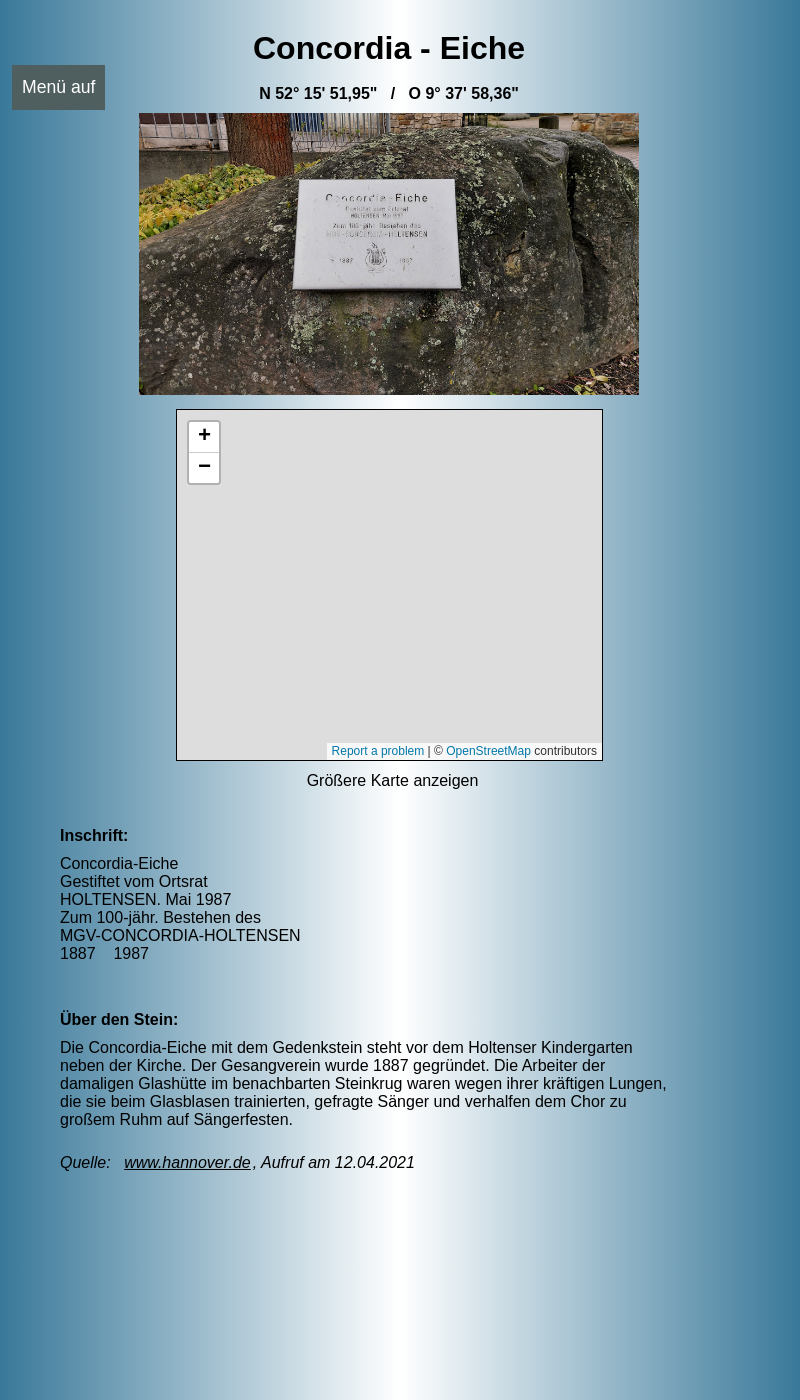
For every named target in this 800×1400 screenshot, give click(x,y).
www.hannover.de (187, 1162)
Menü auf (58, 87)
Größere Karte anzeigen (393, 780)
